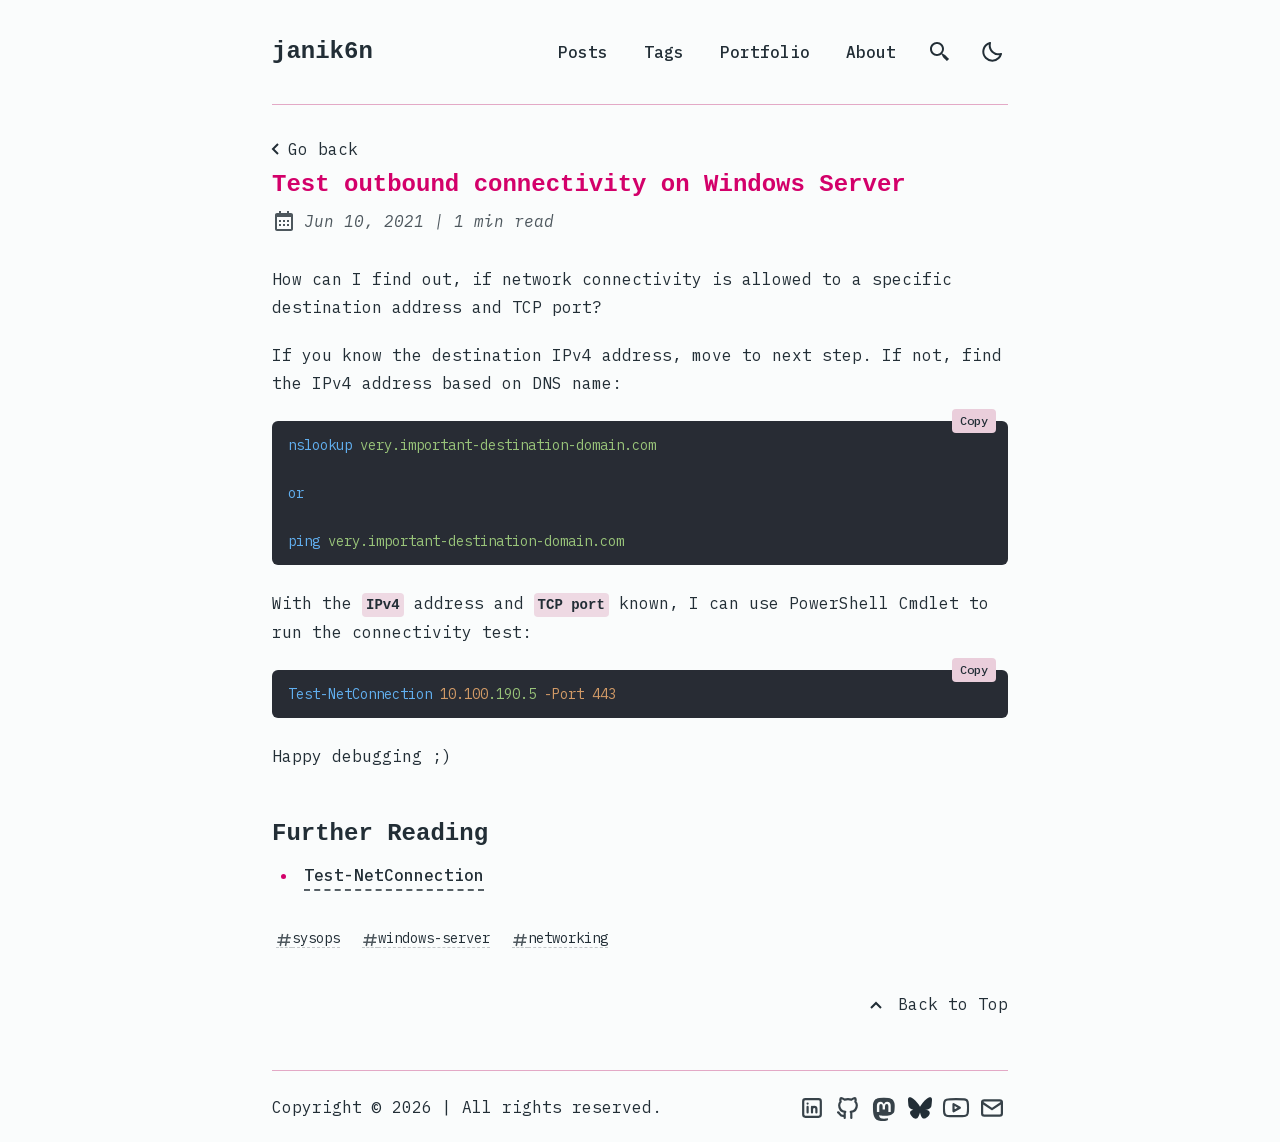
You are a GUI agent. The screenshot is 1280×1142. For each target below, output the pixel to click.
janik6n (322, 51)
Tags (664, 52)
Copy (974, 420)
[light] (992, 52)
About (871, 52)
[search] (940, 52)
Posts (583, 52)
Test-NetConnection (394, 875)
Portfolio (765, 52)
